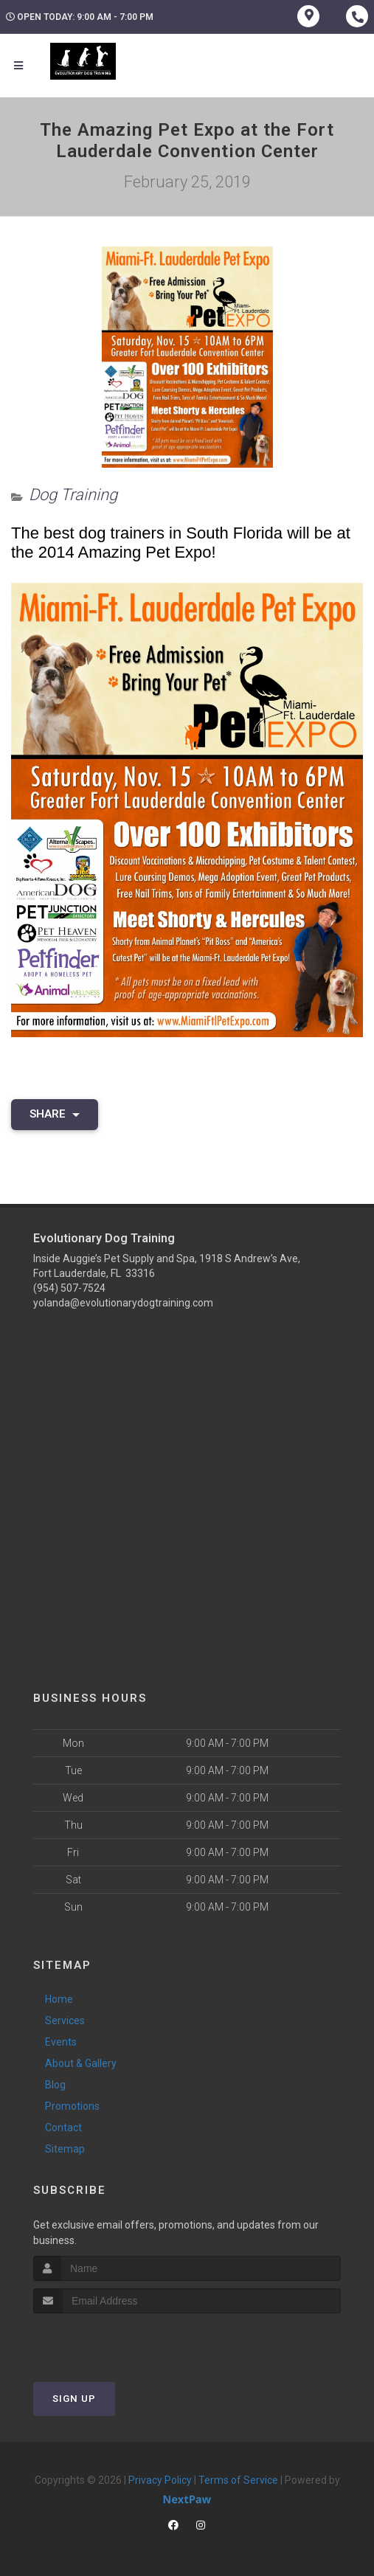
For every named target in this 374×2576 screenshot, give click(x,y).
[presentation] (111, 2341)
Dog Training (73, 494)
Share (55, 1114)
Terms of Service (238, 2480)
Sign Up (74, 2398)
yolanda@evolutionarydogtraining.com (123, 1303)
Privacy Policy (160, 2480)
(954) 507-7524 (69, 1288)
